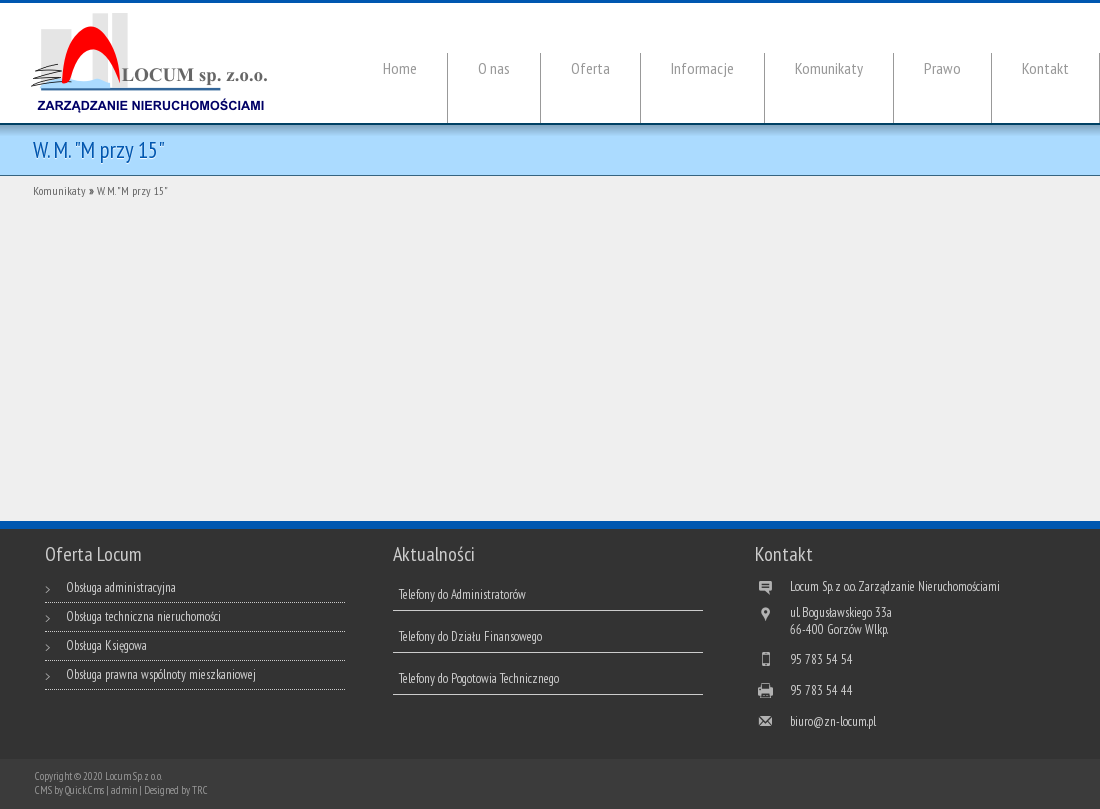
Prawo (942, 68)
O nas (494, 68)
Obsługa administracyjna (121, 587)
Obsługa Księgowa (106, 645)
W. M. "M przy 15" (132, 190)
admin (124, 790)
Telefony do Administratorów (462, 594)
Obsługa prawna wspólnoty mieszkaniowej (161, 674)
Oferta (590, 68)
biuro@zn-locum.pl (833, 721)
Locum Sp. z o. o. (133, 776)
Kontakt (1045, 68)
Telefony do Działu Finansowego (470, 636)
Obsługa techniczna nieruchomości (143, 616)
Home (400, 68)
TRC (200, 790)
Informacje (702, 68)
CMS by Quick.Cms (69, 790)
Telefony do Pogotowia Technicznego (479, 678)
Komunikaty (829, 68)
